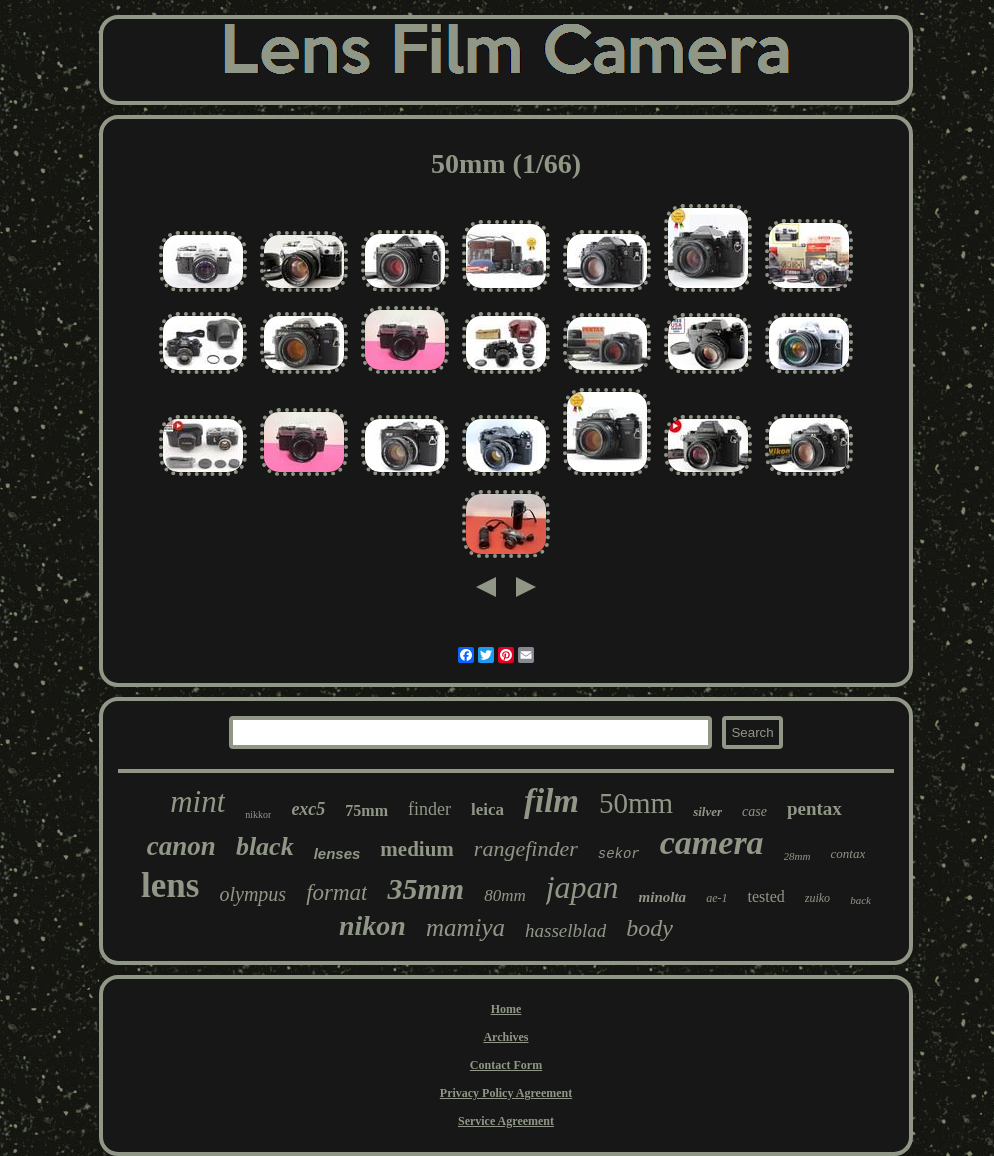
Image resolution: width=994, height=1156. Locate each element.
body (649, 928)
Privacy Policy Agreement (506, 1093)
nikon (372, 925)
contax (848, 853)
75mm (366, 810)
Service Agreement (506, 1121)
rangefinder (526, 848)
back (860, 900)
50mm (636, 803)
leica (487, 809)
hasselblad (565, 930)
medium (417, 849)
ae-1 (716, 898)
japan (582, 887)
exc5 (308, 809)
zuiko (817, 898)
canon (181, 846)
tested (765, 896)
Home (506, 1009)
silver (707, 811)
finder (429, 809)
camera (712, 842)
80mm (505, 895)
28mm (797, 856)
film (551, 801)
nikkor (258, 814)
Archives (505, 1037)
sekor (619, 854)
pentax (814, 808)
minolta (663, 897)
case (754, 811)
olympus (252, 894)
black (265, 846)
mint (197, 801)
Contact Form (506, 1065)
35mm (425, 888)
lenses (337, 853)
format (336, 892)
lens (170, 885)
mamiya (465, 927)
